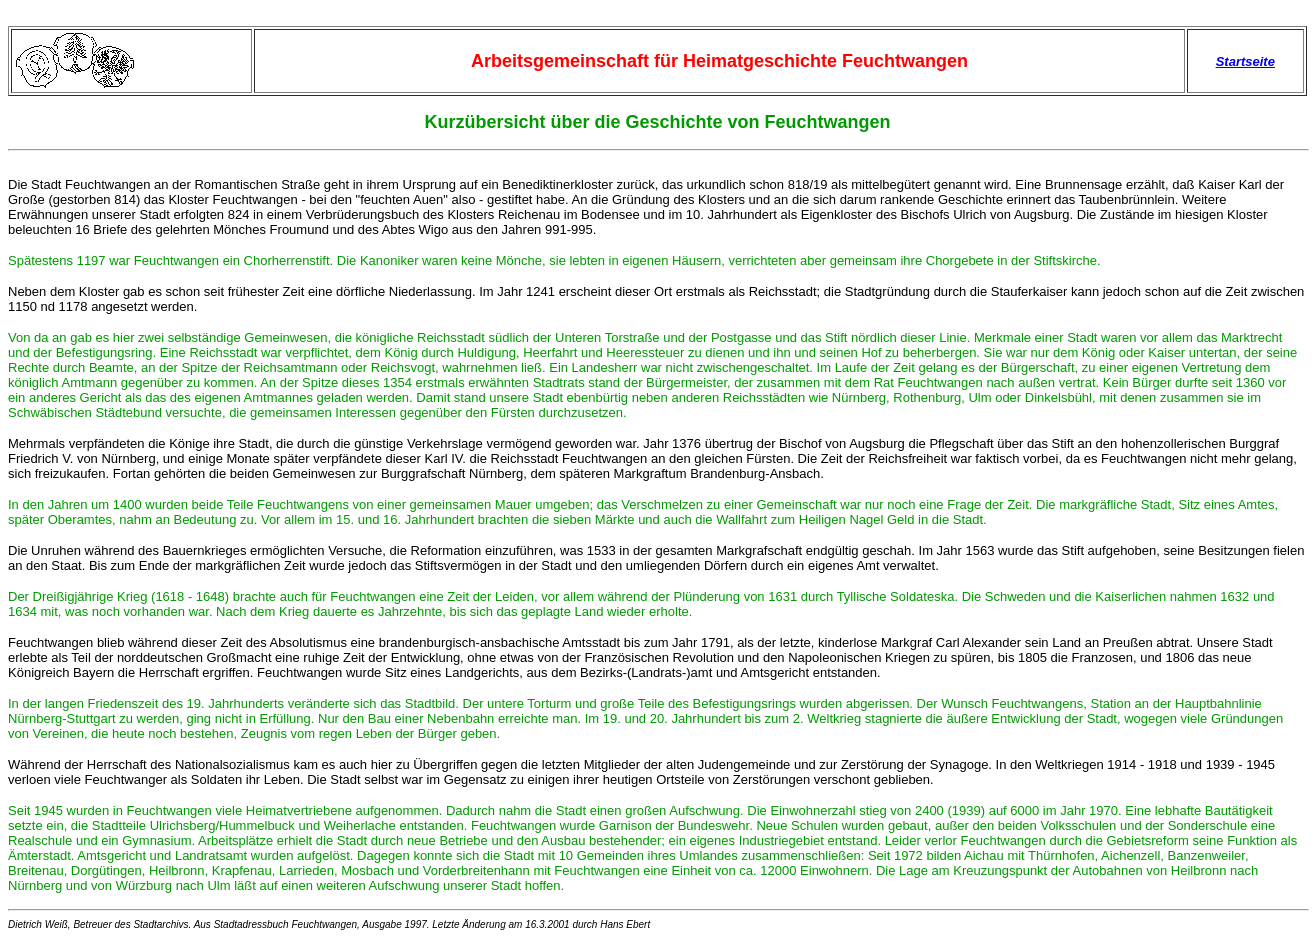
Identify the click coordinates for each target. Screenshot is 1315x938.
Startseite (1245, 61)
